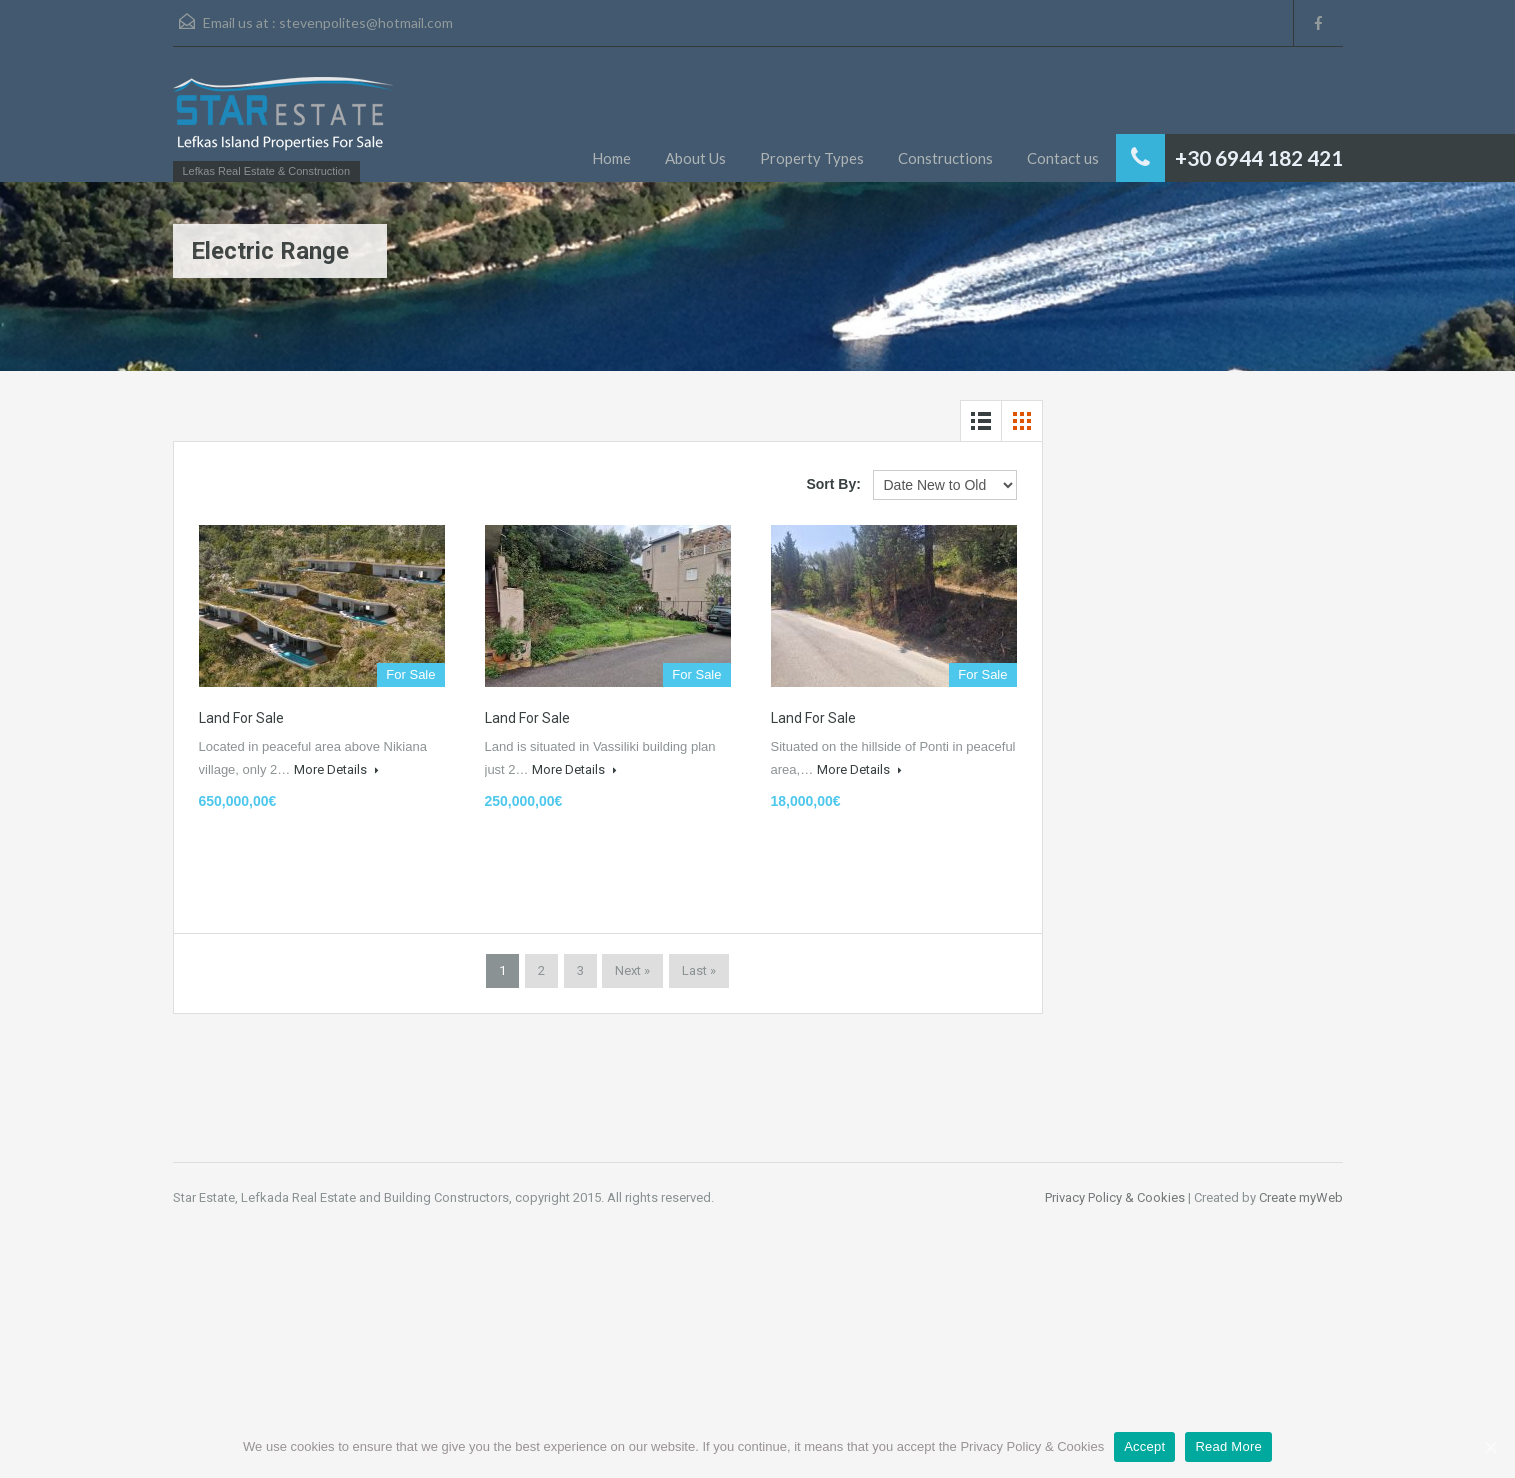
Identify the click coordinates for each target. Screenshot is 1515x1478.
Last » (699, 970)
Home (611, 158)
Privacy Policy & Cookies (1115, 1197)
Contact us (1063, 158)
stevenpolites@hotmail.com (366, 22)
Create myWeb (1301, 1197)
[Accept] (1490, 1447)
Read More (1228, 1446)
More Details (336, 769)
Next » (632, 970)
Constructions (945, 158)
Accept (1144, 1446)
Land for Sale (241, 718)
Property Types (812, 158)
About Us (695, 158)
